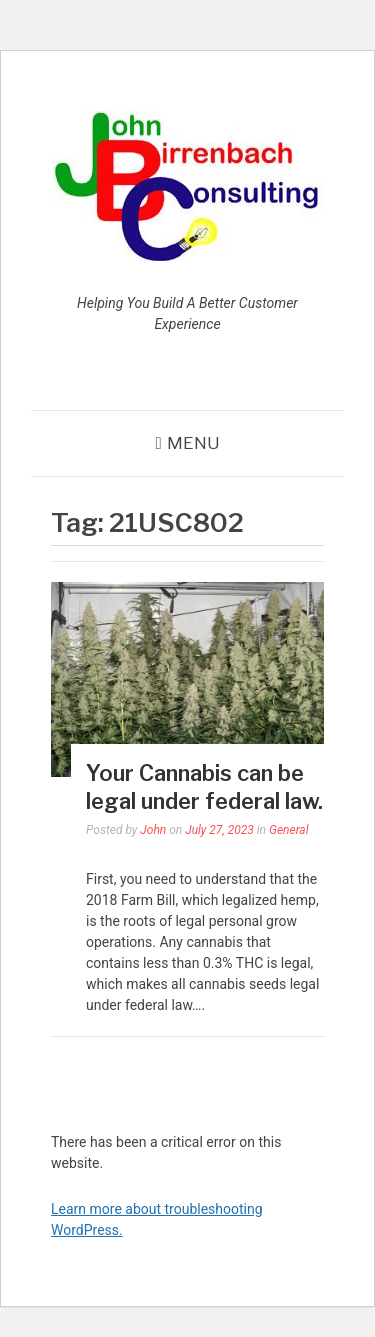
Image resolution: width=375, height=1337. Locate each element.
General (289, 830)
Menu (193, 443)
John (153, 830)
